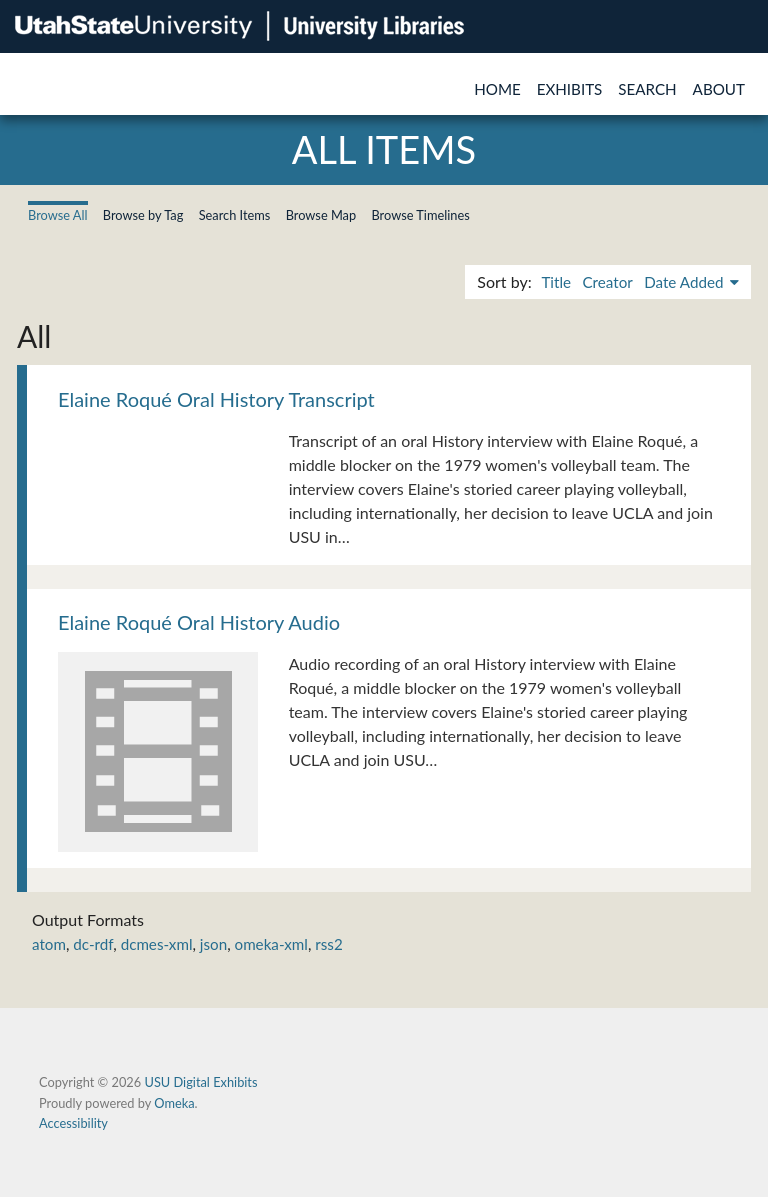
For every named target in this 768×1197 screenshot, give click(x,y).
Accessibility (73, 1123)
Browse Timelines (420, 215)
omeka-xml (271, 944)
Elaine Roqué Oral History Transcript (216, 399)
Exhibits (570, 89)
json (213, 944)
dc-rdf (93, 944)
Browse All (58, 215)
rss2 (328, 944)
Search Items (235, 215)
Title (556, 282)
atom (49, 944)
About (719, 89)
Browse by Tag (143, 215)
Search (647, 89)
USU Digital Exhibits (200, 1082)
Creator (607, 282)
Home (497, 89)
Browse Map (321, 215)
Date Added (685, 282)
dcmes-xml (157, 944)
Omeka (174, 1103)
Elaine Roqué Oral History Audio (199, 622)
